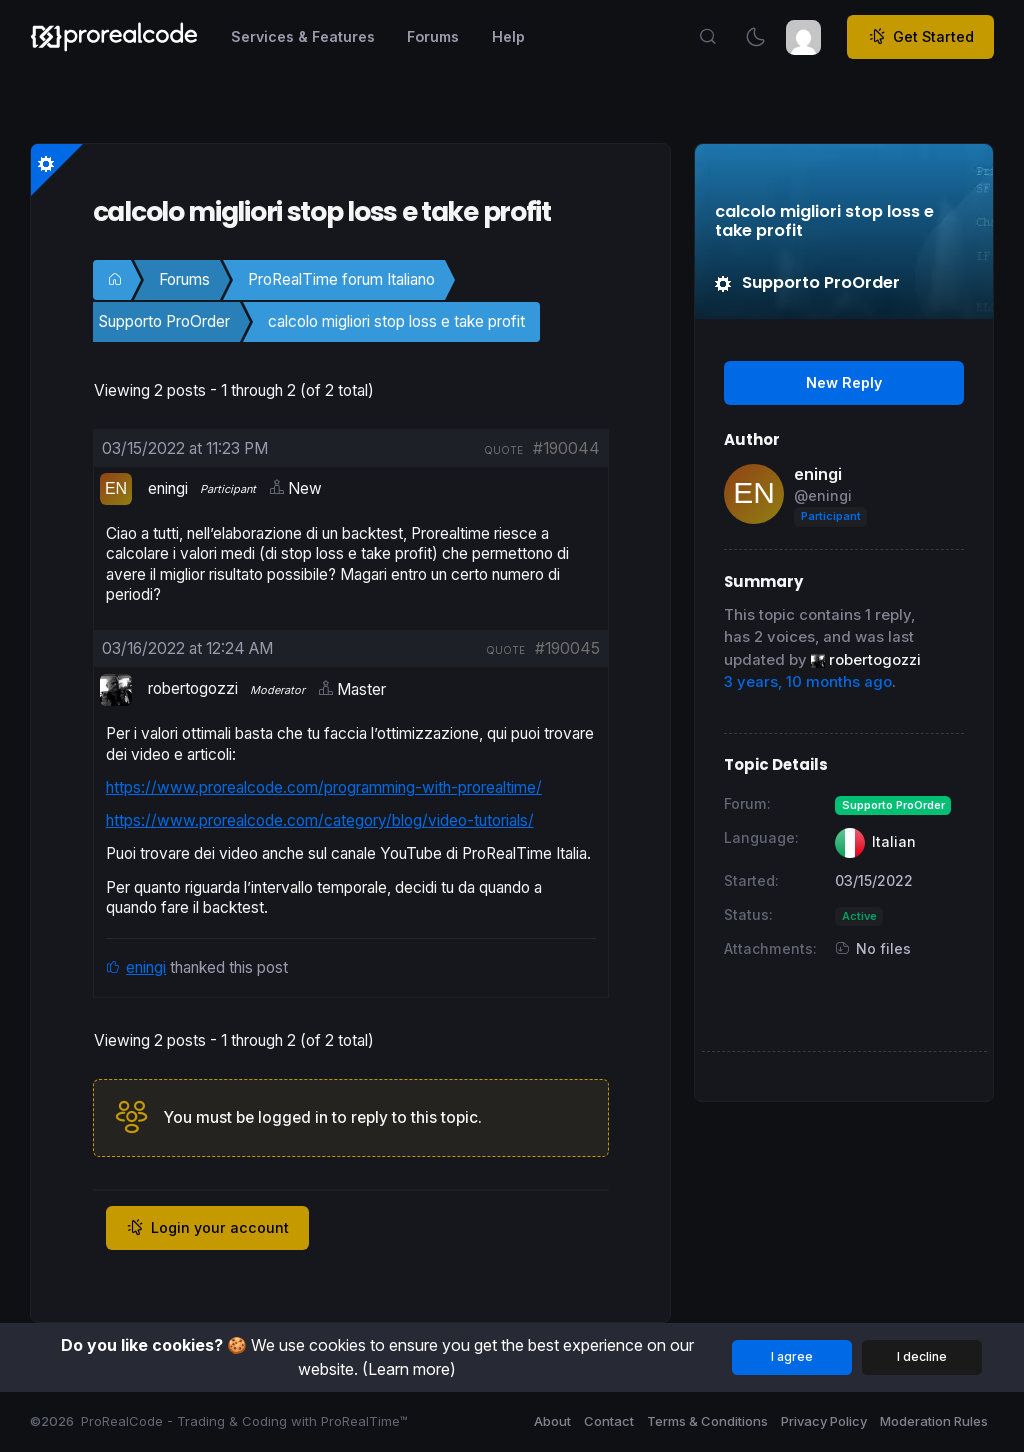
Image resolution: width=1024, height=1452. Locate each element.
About (552, 1421)
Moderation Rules (934, 1421)
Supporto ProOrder (164, 321)
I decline (922, 1356)
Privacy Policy (824, 1421)
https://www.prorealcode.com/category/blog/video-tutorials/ (320, 820)
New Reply (844, 382)
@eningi (823, 495)
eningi (146, 967)
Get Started (921, 37)
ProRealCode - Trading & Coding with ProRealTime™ (244, 1421)
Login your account (207, 1228)
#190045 (567, 648)
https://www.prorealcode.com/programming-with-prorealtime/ (324, 787)
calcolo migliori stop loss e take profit (396, 321)
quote (503, 450)
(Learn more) (409, 1369)
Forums (184, 279)
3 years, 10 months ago (808, 682)
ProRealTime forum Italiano (341, 279)
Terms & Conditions (707, 1421)
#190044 (566, 448)
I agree (792, 1356)
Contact (609, 1421)
